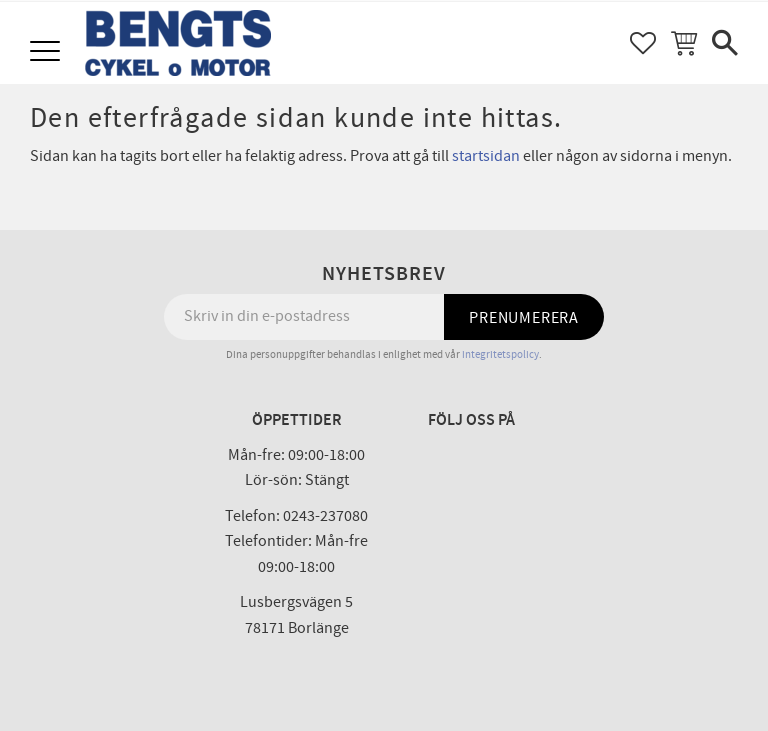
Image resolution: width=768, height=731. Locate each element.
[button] (47, 52)
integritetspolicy (500, 354)
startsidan (486, 156)
